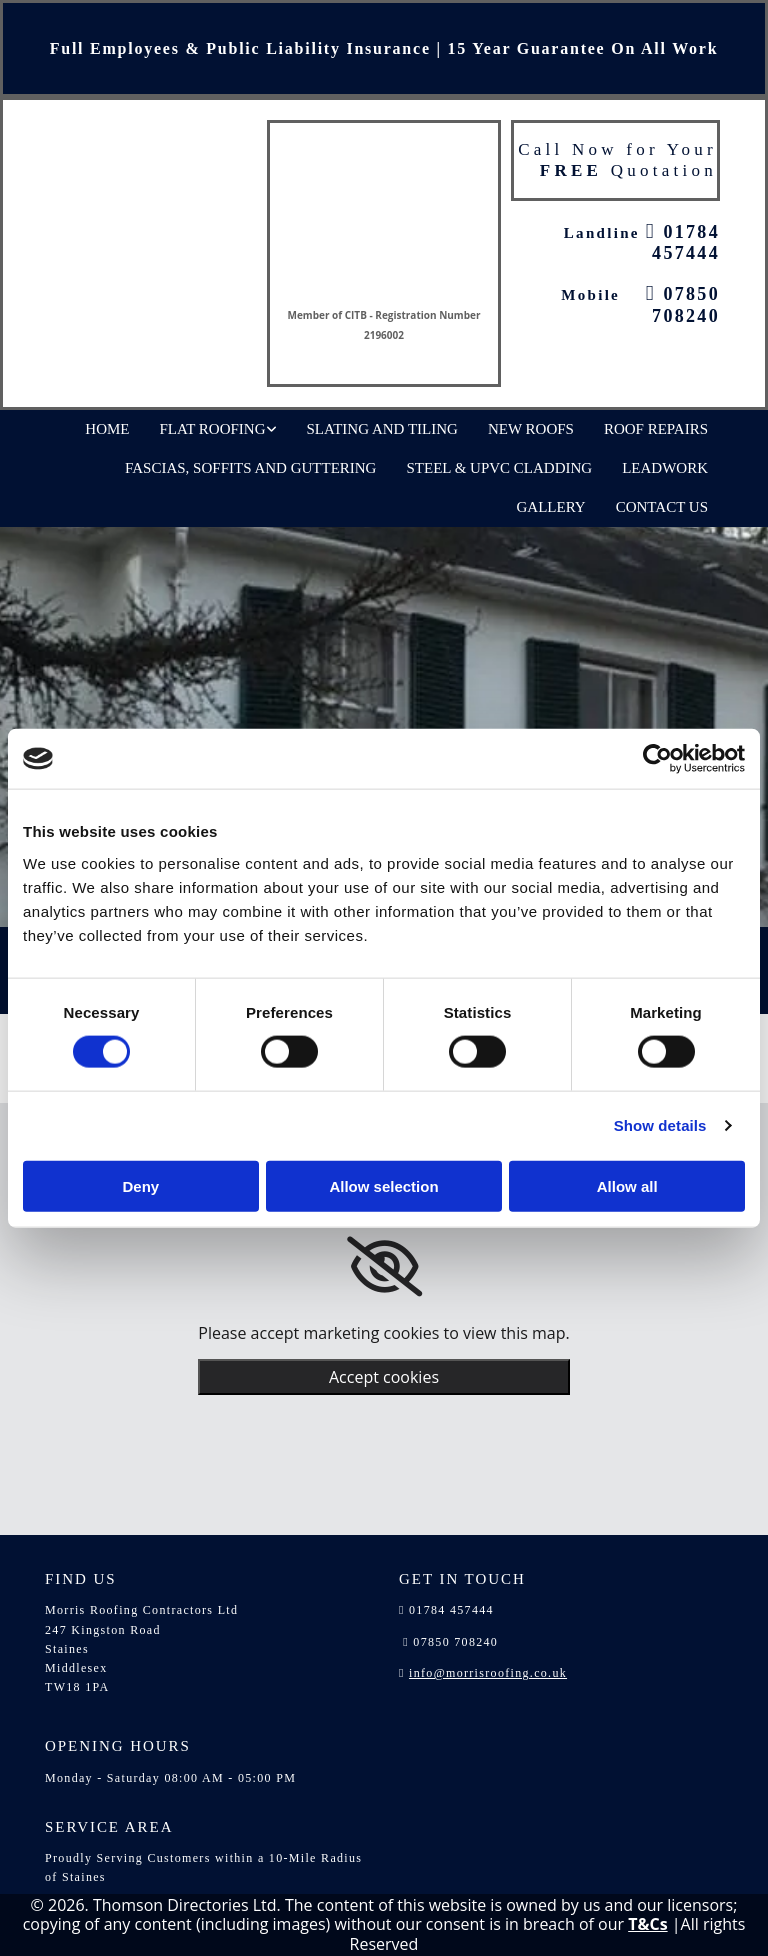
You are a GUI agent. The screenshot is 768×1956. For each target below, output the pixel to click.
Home (107, 429)
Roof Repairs (656, 429)
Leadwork (665, 468)
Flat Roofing (213, 429)
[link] (384, 1267)
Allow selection (383, 1185)
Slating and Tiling (382, 429)
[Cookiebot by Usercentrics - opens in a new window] (657, 759)
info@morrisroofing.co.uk (488, 1673)
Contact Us (662, 507)
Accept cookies (384, 1377)
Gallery (551, 507)
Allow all (627, 1185)
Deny (140, 1185)
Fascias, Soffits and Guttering (250, 468)
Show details (660, 1125)
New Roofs (531, 429)
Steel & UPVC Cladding (499, 468)
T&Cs (647, 1924)
